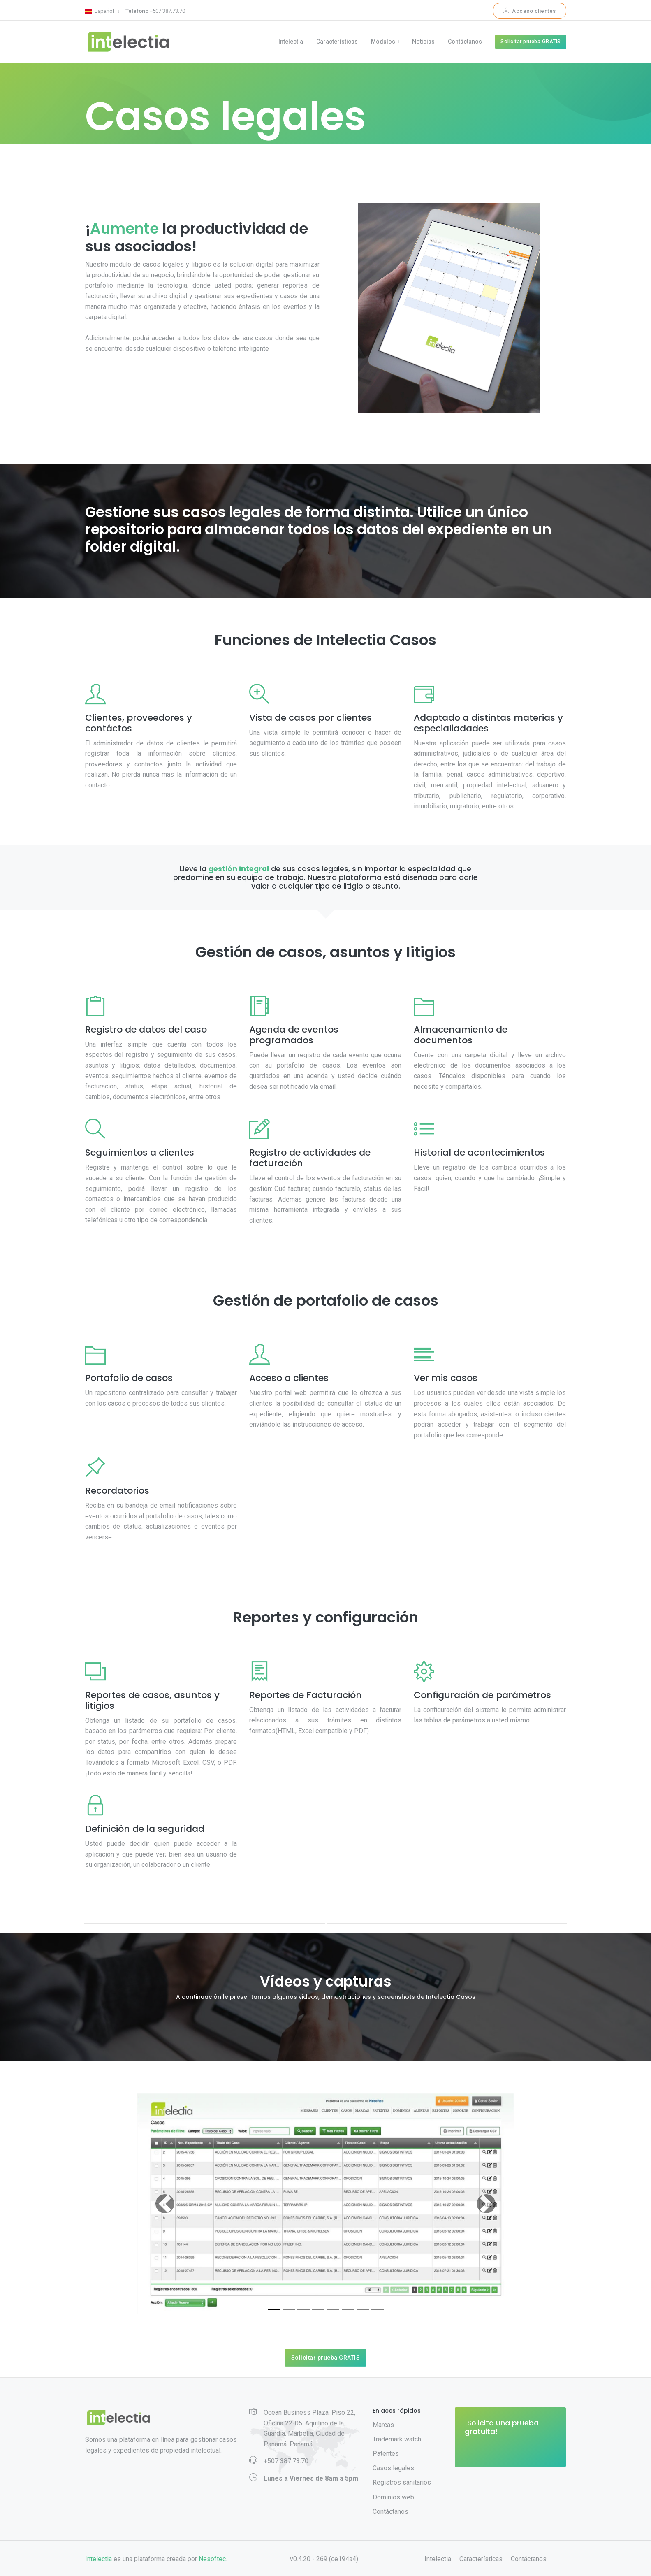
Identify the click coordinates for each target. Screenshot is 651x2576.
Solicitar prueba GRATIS (530, 42)
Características (337, 41)
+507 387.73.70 (155, 11)
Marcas (383, 2425)
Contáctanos (465, 41)
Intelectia (290, 41)
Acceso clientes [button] (529, 11)
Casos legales (393, 2468)
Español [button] (100, 11)
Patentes (386, 2454)
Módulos (383, 41)
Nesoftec (212, 2560)
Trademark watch (397, 2440)
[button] (165, 2204)
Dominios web (393, 2498)
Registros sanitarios (402, 2483)
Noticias (423, 41)
